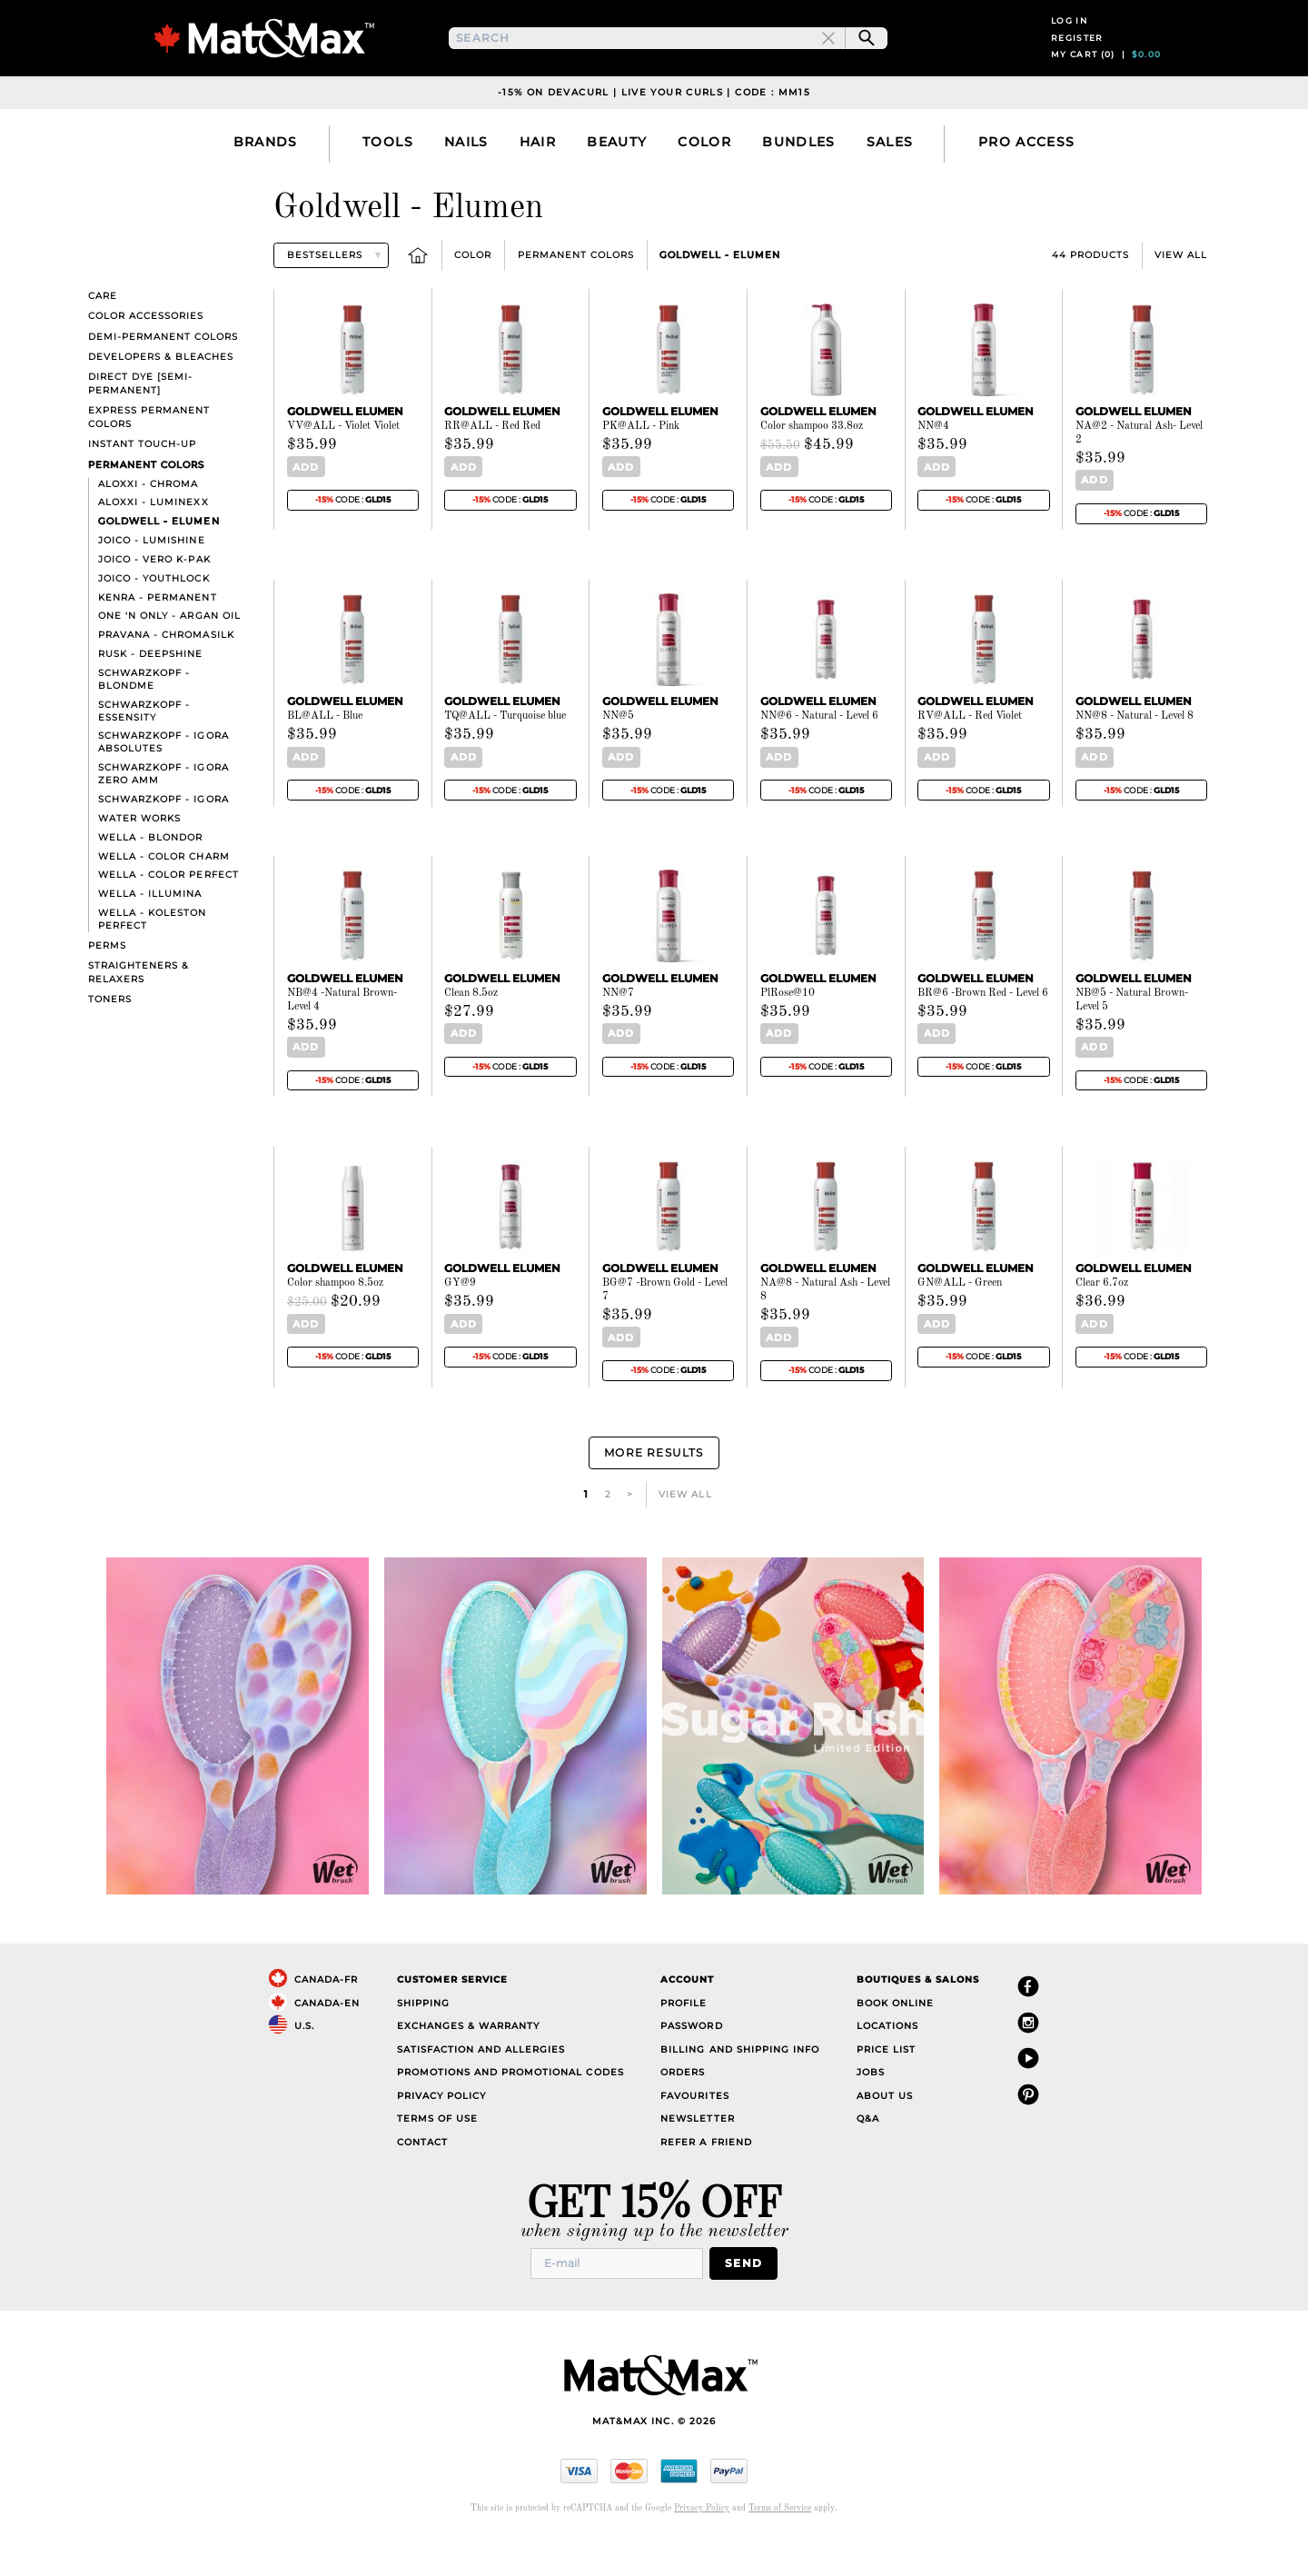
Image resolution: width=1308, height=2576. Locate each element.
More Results (654, 1493)
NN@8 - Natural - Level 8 (1134, 762)
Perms (107, 993)
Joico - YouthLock (153, 626)
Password (691, 2064)
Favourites (694, 2134)
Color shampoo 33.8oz (811, 473)
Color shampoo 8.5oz (335, 1327)
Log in (1069, 44)
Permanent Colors (576, 302)
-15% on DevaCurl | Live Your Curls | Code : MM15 (654, 139)
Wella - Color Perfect (168, 922)
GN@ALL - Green (959, 1327)
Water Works (139, 865)
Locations (887, 2064)
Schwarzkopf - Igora (163, 846)
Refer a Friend (705, 2180)
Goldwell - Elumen (719, 302)
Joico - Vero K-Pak (154, 606)
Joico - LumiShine (151, 587)
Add (302, 514)
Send (749, 2300)
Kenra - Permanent (157, 644)
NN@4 (933, 473)
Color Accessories (145, 363)
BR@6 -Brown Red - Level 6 (982, 1037)
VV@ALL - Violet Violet (343, 473)
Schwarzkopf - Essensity (144, 757)
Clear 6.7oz (1101, 1327)
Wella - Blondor (150, 884)
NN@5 (618, 762)
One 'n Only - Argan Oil (169, 663)
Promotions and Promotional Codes (510, 2110)
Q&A (868, 2157)
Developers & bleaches (160, 403)
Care (102, 343)
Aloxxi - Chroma (148, 530)
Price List (886, 2088)
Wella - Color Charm (163, 903)
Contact (422, 2180)
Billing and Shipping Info (739, 2088)
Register (1077, 61)
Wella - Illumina (150, 941)
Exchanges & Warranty (468, 2064)
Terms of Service (779, 2544)
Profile (683, 2041)
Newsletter (697, 2157)
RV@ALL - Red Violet (969, 762)
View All (1180, 302)
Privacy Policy (441, 2134)
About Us (885, 2134)
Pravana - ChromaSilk (165, 682)
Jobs (871, 2110)
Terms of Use (437, 2157)
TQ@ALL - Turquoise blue (505, 762)
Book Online (895, 2041)
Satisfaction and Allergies (481, 2088)
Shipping (423, 2041)
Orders (682, 2110)
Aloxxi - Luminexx (153, 549)
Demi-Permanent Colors (163, 383)
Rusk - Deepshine (150, 701)
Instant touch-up (142, 491)
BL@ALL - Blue (324, 762)
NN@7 (618, 1037)
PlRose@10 (787, 1037)
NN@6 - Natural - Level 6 (819, 762)
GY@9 (460, 1327)
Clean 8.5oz (471, 1037)
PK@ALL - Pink (640, 473)
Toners (110, 1046)
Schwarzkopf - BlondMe (144, 726)
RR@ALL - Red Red (492, 473)
